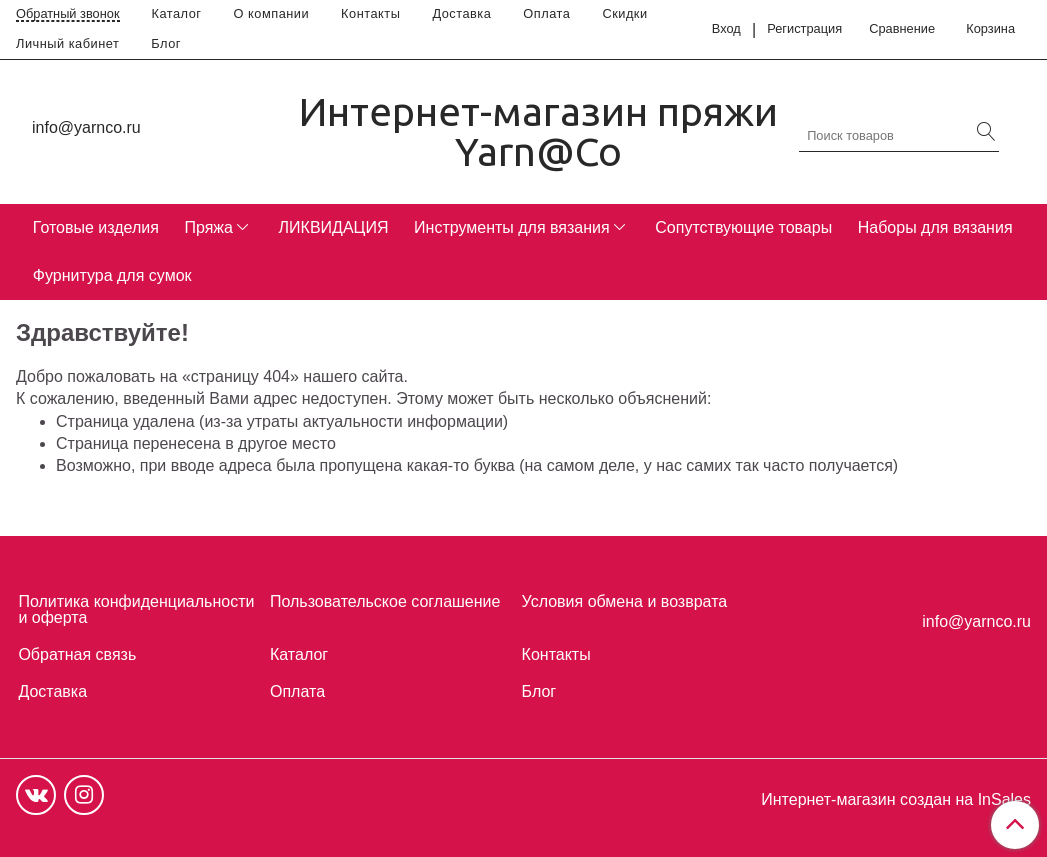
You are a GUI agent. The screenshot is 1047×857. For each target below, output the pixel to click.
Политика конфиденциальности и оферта (136, 609)
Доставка (461, 13)
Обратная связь (77, 654)
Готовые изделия (96, 227)
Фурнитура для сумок (112, 275)
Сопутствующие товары (743, 227)
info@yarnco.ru (86, 127)
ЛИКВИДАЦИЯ (334, 227)
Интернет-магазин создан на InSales (896, 800)
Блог (166, 43)
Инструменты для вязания (512, 227)
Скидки (624, 13)
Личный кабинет (67, 43)
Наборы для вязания (935, 227)
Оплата (546, 13)
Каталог (177, 13)
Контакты (370, 13)
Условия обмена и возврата (625, 601)
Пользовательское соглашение (385, 601)
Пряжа (208, 227)
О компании (272, 13)
